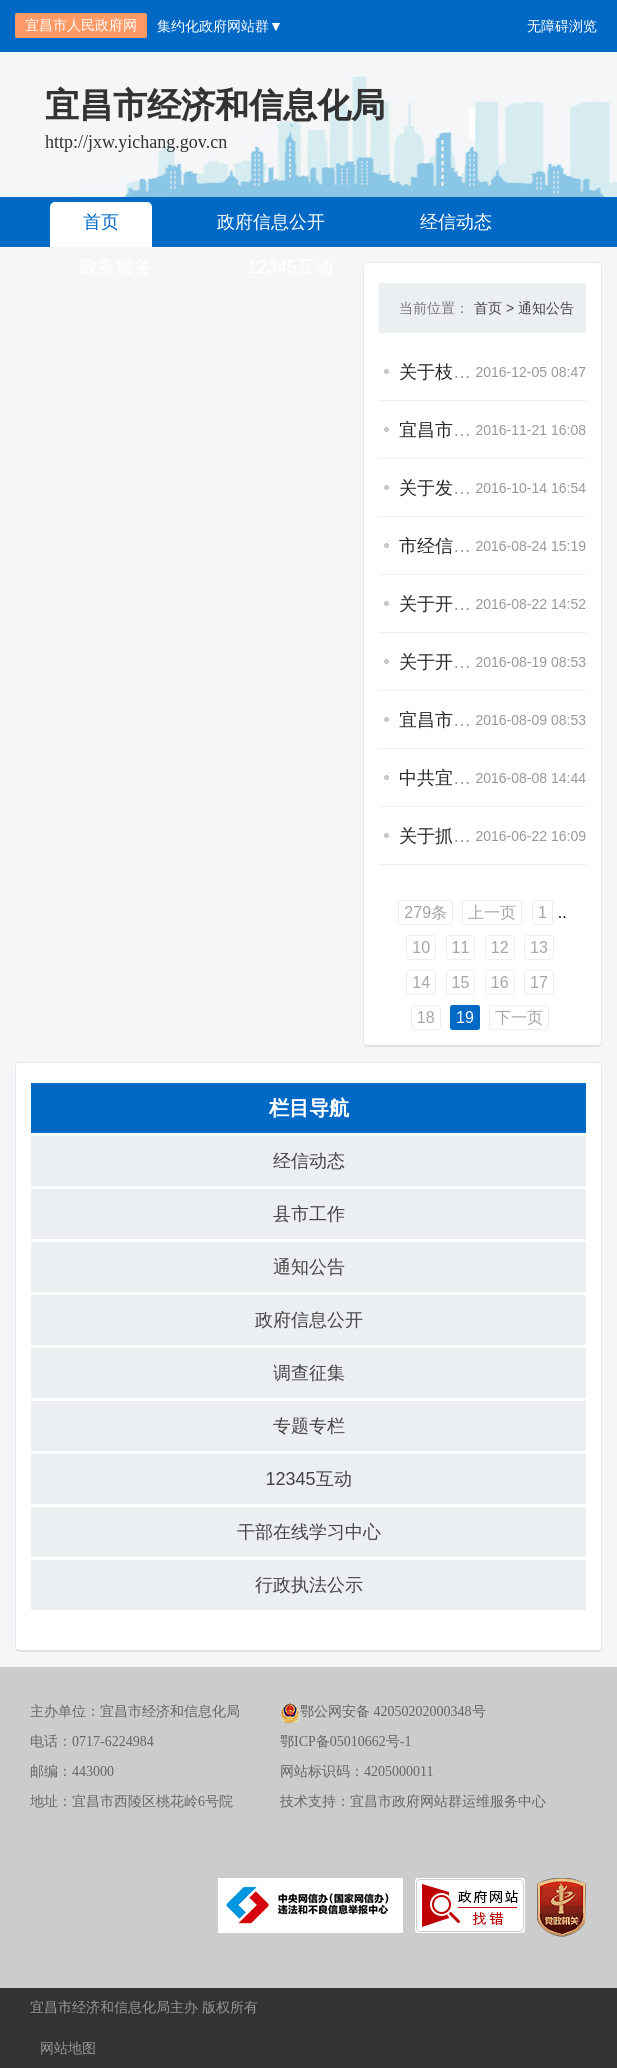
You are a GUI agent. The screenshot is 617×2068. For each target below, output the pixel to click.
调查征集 (309, 1373)
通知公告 (546, 308)
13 (539, 947)
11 (461, 947)
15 (461, 982)
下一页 (519, 1017)
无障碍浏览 (562, 26)
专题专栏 (309, 1426)
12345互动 (308, 1479)
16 (500, 982)
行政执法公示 (309, 1585)
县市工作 (309, 1214)
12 (500, 947)
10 (421, 947)
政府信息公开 (271, 222)
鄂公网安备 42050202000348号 (383, 1711)
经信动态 (456, 222)
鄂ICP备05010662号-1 (345, 1741)
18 (426, 1017)
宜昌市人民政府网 (81, 25)
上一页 (492, 912)
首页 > (494, 308)
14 (421, 982)
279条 (425, 912)
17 (539, 982)
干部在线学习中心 (309, 1532)
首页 (101, 222)
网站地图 (68, 2048)
